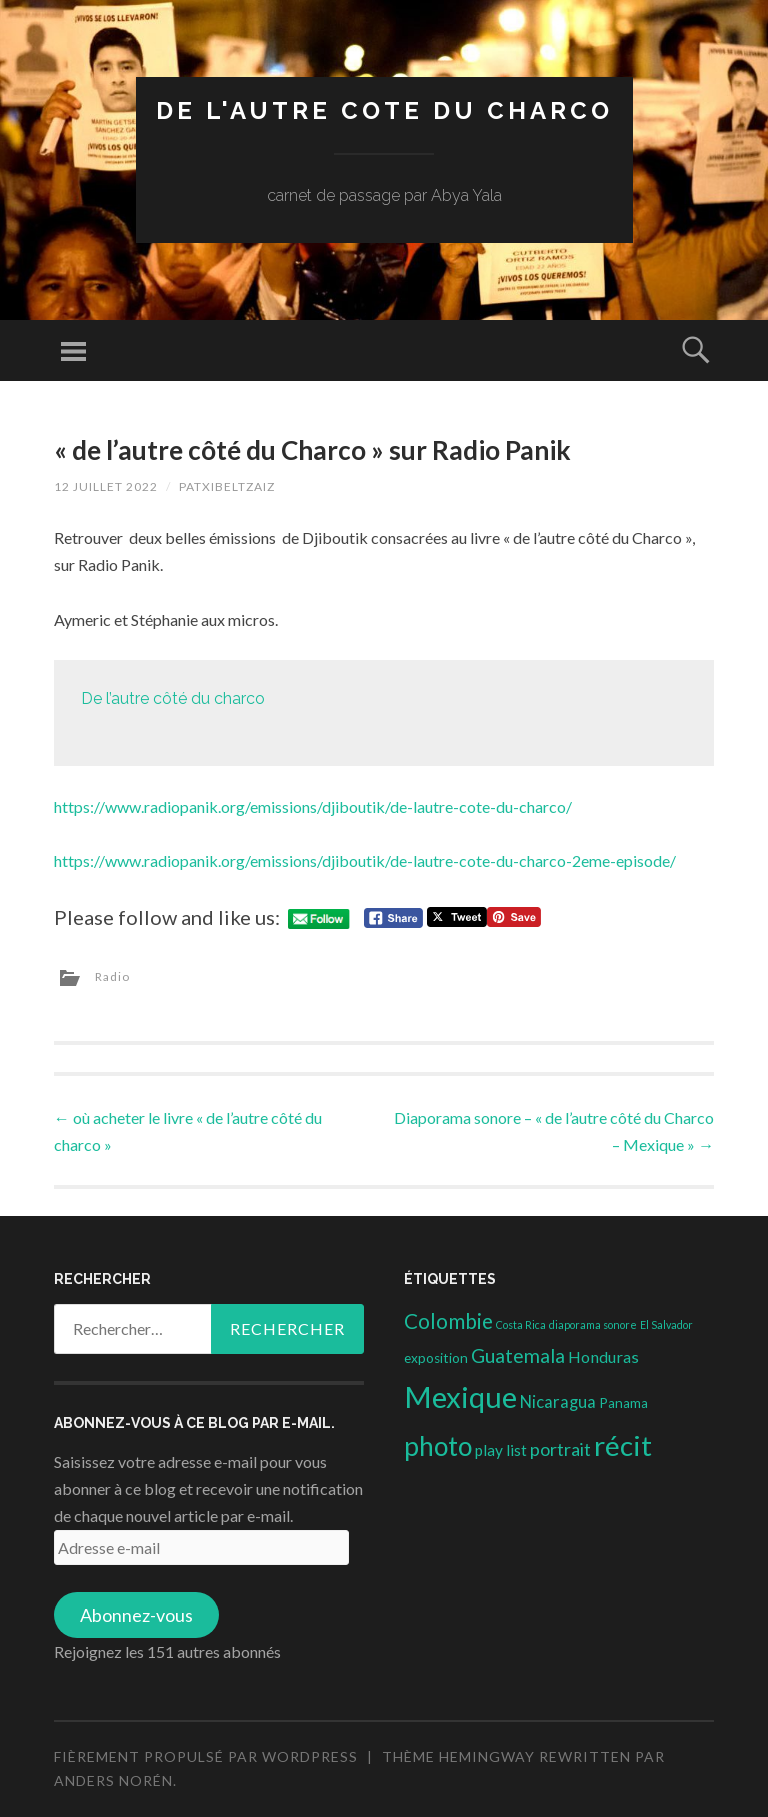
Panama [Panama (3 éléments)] (623, 1403)
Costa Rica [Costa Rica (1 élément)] (521, 1324)
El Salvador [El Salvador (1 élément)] (666, 1324)
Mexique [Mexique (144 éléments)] (460, 1396)
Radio (112, 976)
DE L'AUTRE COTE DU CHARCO (384, 110)
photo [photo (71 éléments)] (438, 1446)
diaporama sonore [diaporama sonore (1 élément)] (593, 1324)
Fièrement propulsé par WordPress (206, 1756)
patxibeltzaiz (227, 486)
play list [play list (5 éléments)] (501, 1450)
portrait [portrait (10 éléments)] (560, 1449)
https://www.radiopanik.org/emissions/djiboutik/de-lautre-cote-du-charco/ (313, 806)
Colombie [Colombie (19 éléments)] (448, 1321)
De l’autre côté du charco (173, 698)
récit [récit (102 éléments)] (623, 1445)
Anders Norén (113, 1780)
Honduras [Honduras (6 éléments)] (603, 1356)
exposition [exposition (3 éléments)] (436, 1358)
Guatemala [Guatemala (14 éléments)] (518, 1355)
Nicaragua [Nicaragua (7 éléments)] (558, 1402)
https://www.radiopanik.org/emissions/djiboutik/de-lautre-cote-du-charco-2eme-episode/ (365, 860)
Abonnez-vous (136, 1615)
